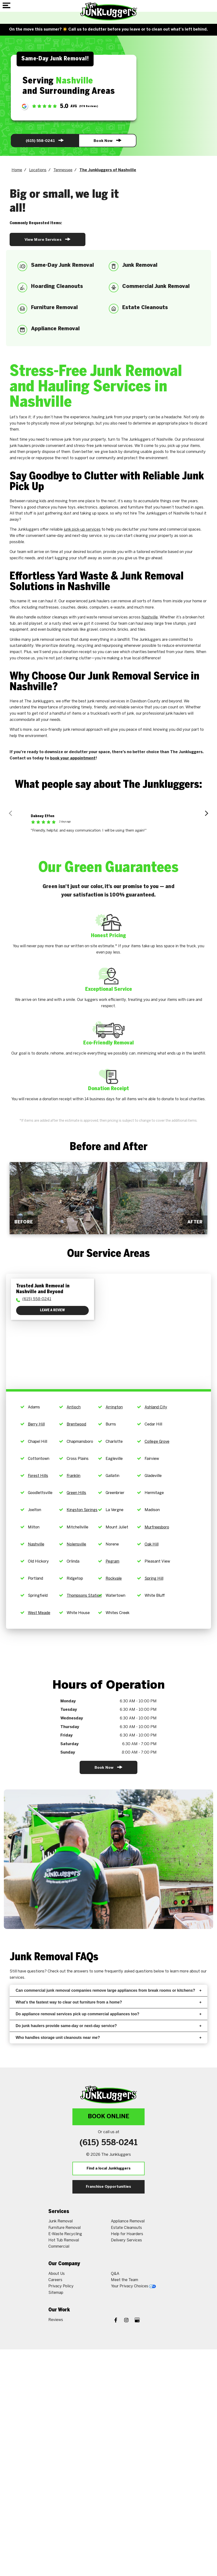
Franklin (73, 1476)
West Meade (39, 1613)
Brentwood (76, 1424)
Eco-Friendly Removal (108, 1043)
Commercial (58, 2246)
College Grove (157, 1442)
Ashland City (156, 1407)
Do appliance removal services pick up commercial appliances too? (108, 2014)
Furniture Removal (64, 2228)
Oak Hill (152, 1544)
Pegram (112, 1561)
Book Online (108, 2116)
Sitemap (55, 2293)
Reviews (55, 2320)
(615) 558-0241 (45, 140)
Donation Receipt (108, 1088)
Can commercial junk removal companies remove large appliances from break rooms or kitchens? (108, 1990)
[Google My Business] (137, 2321)
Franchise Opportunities (108, 2186)
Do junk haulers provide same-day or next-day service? (108, 2026)
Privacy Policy (61, 2286)
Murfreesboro (157, 1527)
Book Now (107, 140)
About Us (56, 2274)
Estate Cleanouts (126, 2228)
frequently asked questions (128, 1971)
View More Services (47, 239)
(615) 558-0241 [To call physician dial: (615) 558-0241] (36, 1299)
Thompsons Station (84, 1595)
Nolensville (76, 1544)
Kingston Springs (82, 1510)
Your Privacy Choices (133, 2286)
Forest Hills (38, 1476)
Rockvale (114, 1578)
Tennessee (62, 170)
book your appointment (73, 758)
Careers (55, 2280)
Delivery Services (126, 2240)
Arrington (114, 1407)
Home (17, 170)
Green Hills (76, 1493)
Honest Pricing (108, 935)
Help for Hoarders (127, 2234)
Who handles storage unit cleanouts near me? (108, 2037)
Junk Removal (60, 2221)
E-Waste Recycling (65, 2234)
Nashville (149, 617)
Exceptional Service (108, 989)
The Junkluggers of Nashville (107, 170)
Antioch (74, 1407)
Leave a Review (52, 1310)
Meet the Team (124, 2280)
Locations (37, 170)
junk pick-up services (82, 529)
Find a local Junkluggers (109, 2168)
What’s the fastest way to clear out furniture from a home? (108, 2002)
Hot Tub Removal (63, 2240)
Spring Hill (154, 1578)
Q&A (115, 2274)
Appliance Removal (128, 2221)
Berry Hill (36, 1424)
